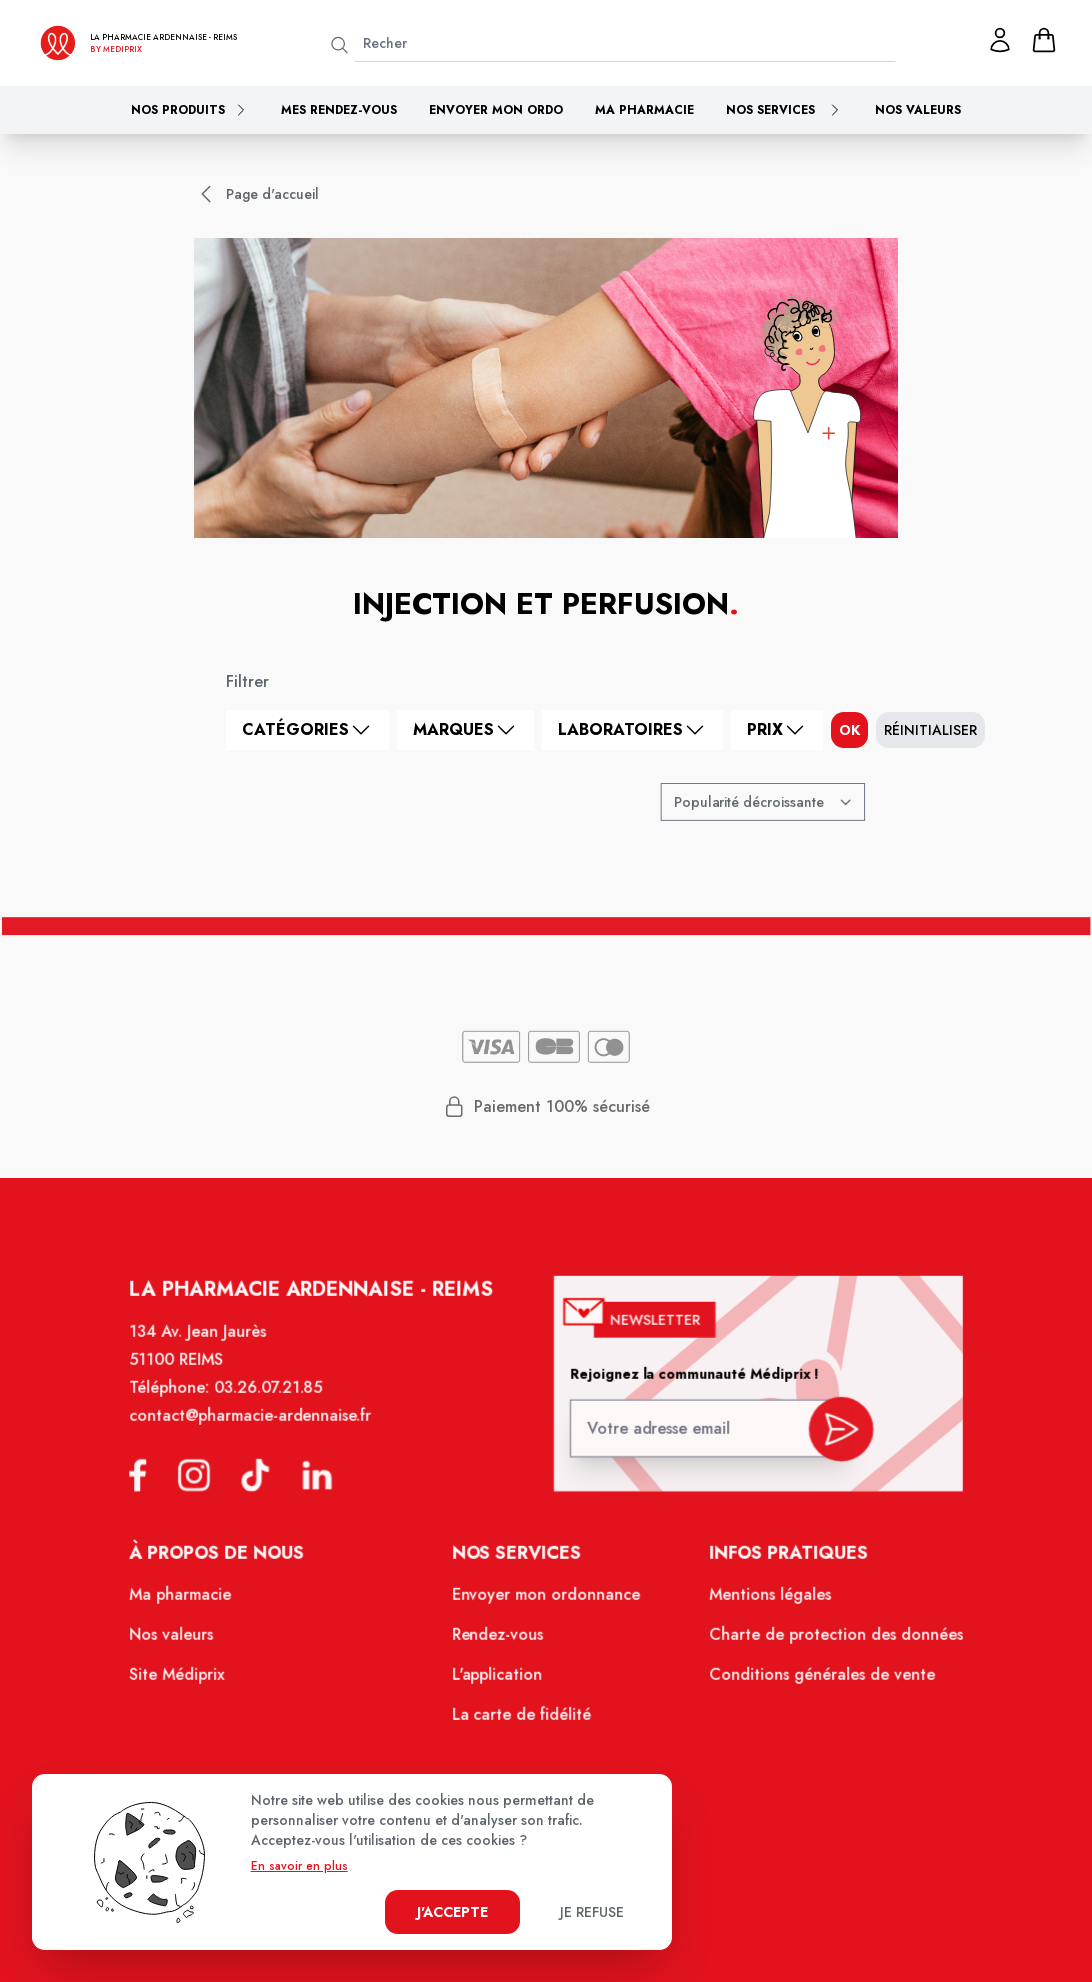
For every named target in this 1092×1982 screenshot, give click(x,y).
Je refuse (592, 1912)
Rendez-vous (500, 1644)
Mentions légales (761, 1606)
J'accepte (452, 1912)
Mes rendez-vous (339, 110)
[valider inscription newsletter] (828, 1442)
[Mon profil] (1000, 40)
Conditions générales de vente (811, 1683)
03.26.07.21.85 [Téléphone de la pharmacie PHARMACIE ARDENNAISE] (280, 1408)
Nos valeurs (918, 110)
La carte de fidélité (523, 1721)
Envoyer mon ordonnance (546, 1606)
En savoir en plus (299, 1866)
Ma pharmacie (644, 110)
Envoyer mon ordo (496, 110)
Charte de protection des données (824, 1644)
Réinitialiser (930, 730)
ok (849, 730)
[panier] (1044, 40)
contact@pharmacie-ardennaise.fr (263, 1434)
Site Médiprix (192, 1683)
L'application (499, 1683)
